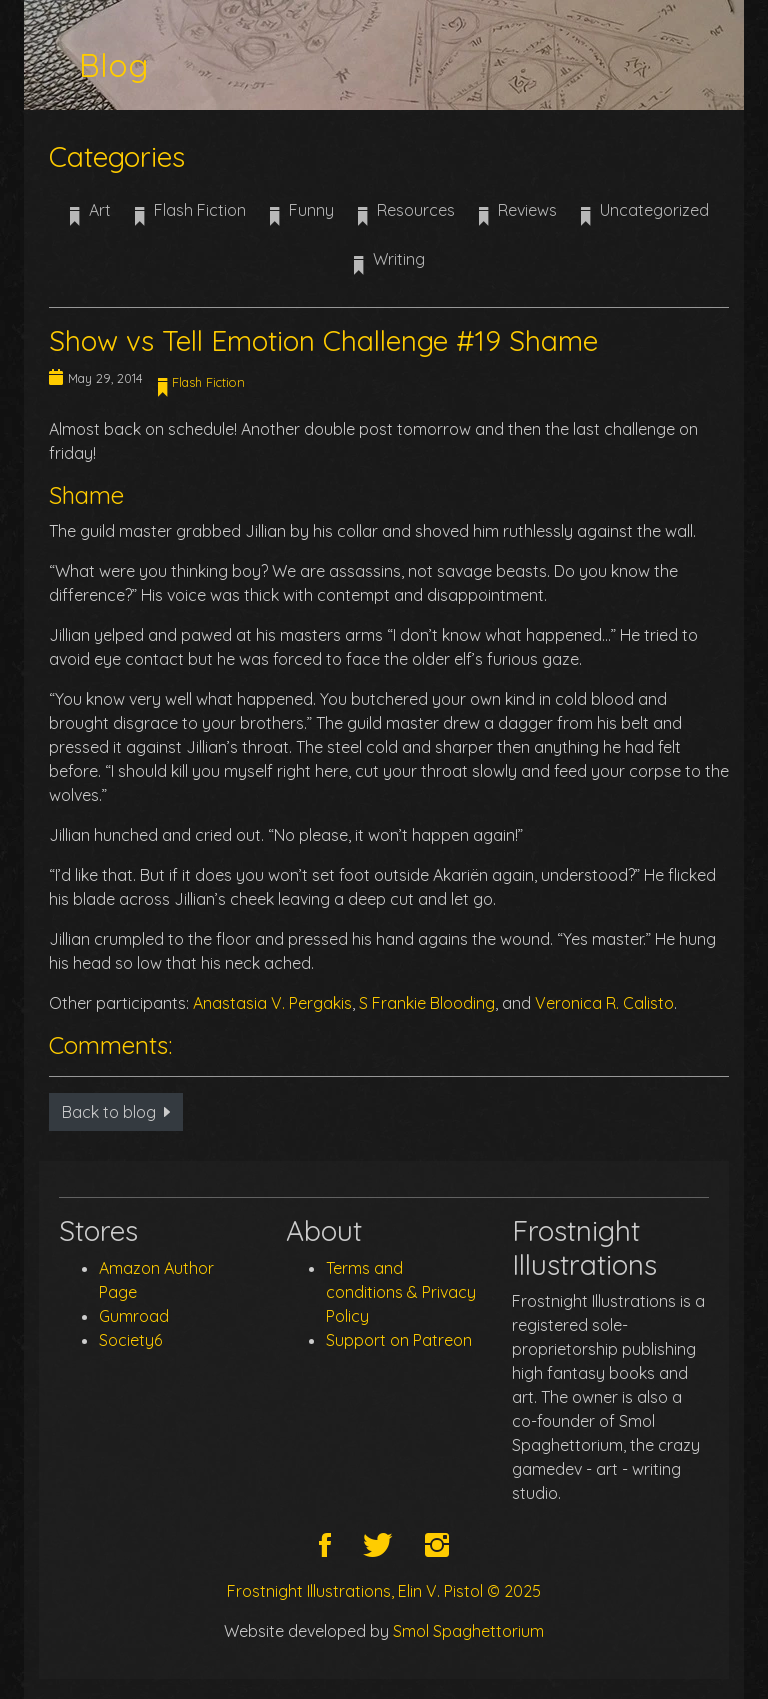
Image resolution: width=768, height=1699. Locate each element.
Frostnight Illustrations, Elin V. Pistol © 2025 (384, 1591)
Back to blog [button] (116, 1112)
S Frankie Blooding (427, 1003)
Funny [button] (302, 217)
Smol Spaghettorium (468, 1631)
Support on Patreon (399, 1340)
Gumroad (134, 1316)
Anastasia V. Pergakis (272, 1003)
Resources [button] (406, 217)
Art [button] (90, 217)
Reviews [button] (518, 217)
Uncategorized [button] (645, 217)
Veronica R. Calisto (604, 1003)
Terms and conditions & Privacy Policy (401, 1292)
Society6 (130, 1340)
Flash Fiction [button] (190, 217)
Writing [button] (389, 266)
